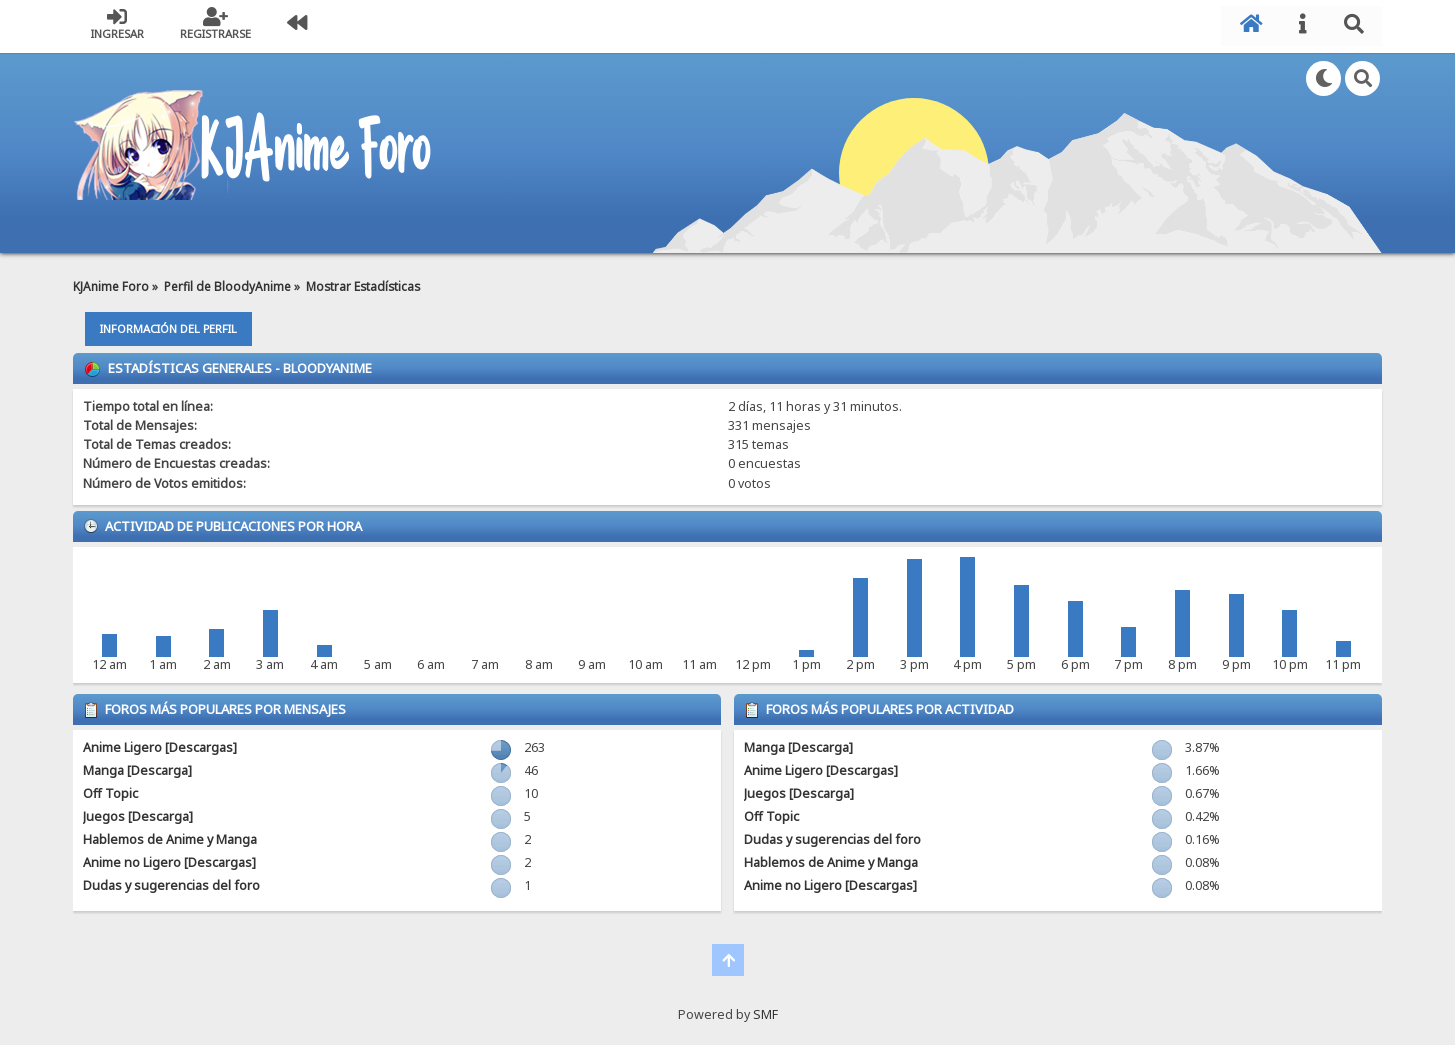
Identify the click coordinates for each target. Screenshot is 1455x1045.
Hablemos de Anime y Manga (170, 836)
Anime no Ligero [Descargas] (169, 859)
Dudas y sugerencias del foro (171, 882)
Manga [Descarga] (137, 767)
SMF (765, 1011)
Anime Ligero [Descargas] (160, 744)
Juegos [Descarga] (138, 813)
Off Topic (110, 790)
